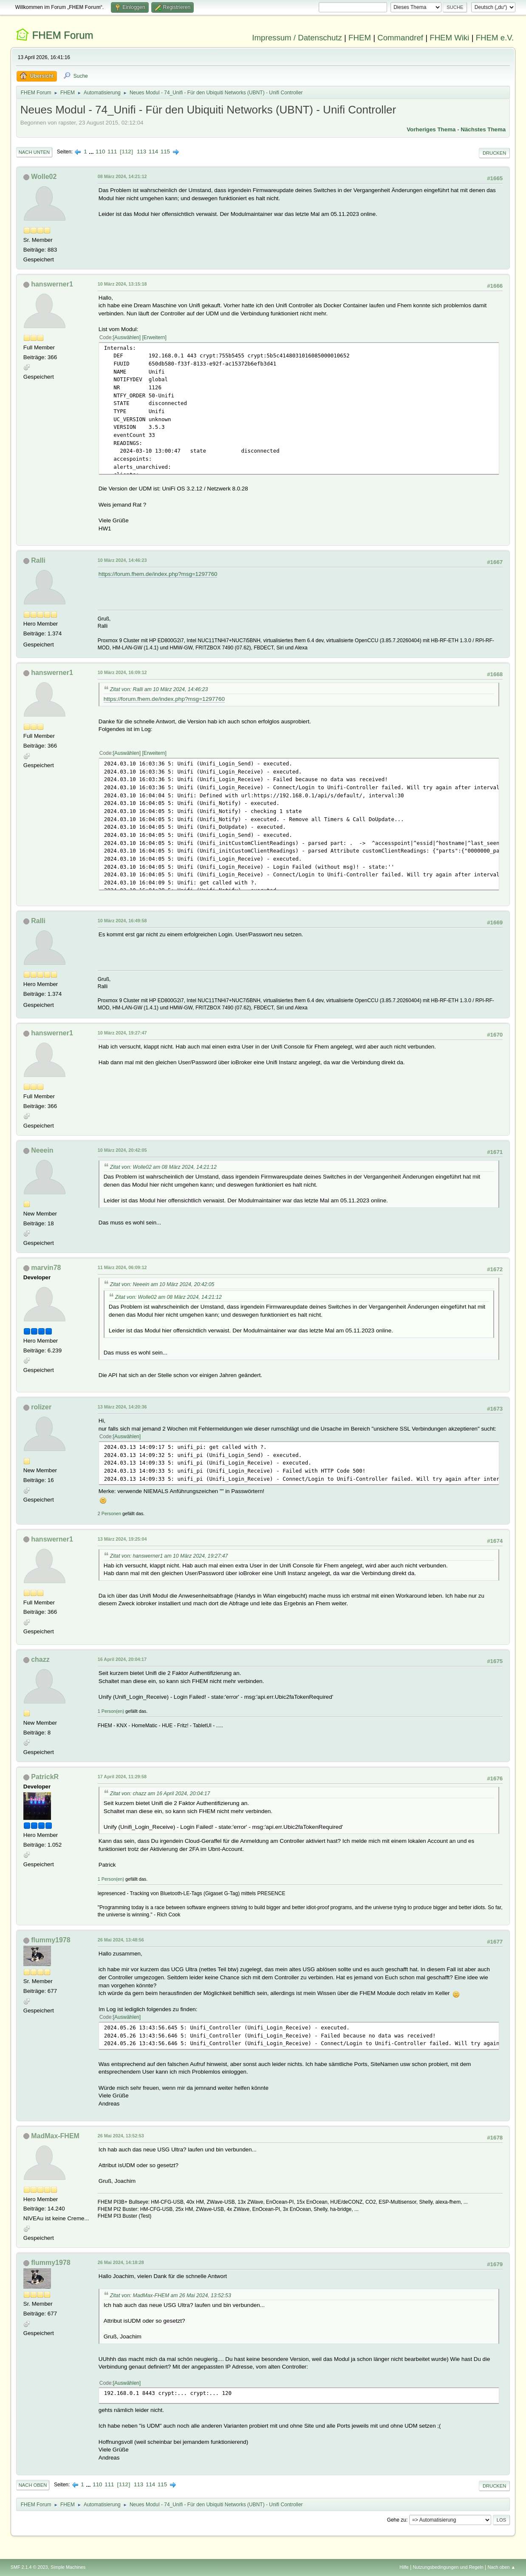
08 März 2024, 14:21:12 (122, 176)
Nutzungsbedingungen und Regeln (448, 2567)
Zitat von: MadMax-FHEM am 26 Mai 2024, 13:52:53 (170, 2295)
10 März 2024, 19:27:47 (122, 1032)
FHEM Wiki (449, 37)
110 (100, 151)
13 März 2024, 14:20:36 (122, 1406)
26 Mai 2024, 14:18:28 (121, 2262)
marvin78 (46, 1267)
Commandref (400, 37)
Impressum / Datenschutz (297, 37)
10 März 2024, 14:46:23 (122, 560)
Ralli (38, 560)
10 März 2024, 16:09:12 (122, 672)
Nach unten (34, 152)
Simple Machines (68, 2567)
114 (153, 151)
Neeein (42, 1150)
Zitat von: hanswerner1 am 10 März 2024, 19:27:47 (169, 1556)
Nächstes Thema (483, 129)
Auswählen (126, 337)
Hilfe (404, 2567)
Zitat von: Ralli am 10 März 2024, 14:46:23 (159, 689)
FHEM (359, 37)
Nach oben (33, 2485)
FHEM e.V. (495, 37)
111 (112, 151)
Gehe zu (396, 2520)
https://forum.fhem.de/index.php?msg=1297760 (158, 574)
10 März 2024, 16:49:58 (122, 920)
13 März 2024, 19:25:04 (122, 1539)
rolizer (41, 1407)
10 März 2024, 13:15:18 (122, 283)
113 (141, 151)
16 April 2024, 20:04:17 (122, 1659)
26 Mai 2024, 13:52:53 (121, 2135)
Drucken (494, 153)
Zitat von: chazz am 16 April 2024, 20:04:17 (160, 1794)
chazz (40, 1659)
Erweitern (154, 337)
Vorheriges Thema (431, 129)
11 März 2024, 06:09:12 (122, 1267)
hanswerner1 (52, 284)
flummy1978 (50, 1940)
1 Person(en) (111, 1711)
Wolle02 (44, 176)
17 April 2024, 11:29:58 (122, 1776)
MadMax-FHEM (55, 2136)
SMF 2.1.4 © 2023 (29, 2567)
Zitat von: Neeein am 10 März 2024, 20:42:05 (162, 1284)
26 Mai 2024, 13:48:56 (121, 1939)
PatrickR (45, 1776)
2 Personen (109, 1513)
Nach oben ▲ (501, 2567)
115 (165, 151)
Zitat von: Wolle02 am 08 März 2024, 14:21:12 (163, 1167)
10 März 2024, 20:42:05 (122, 1150)
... (92, 151)
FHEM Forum (62, 35)
